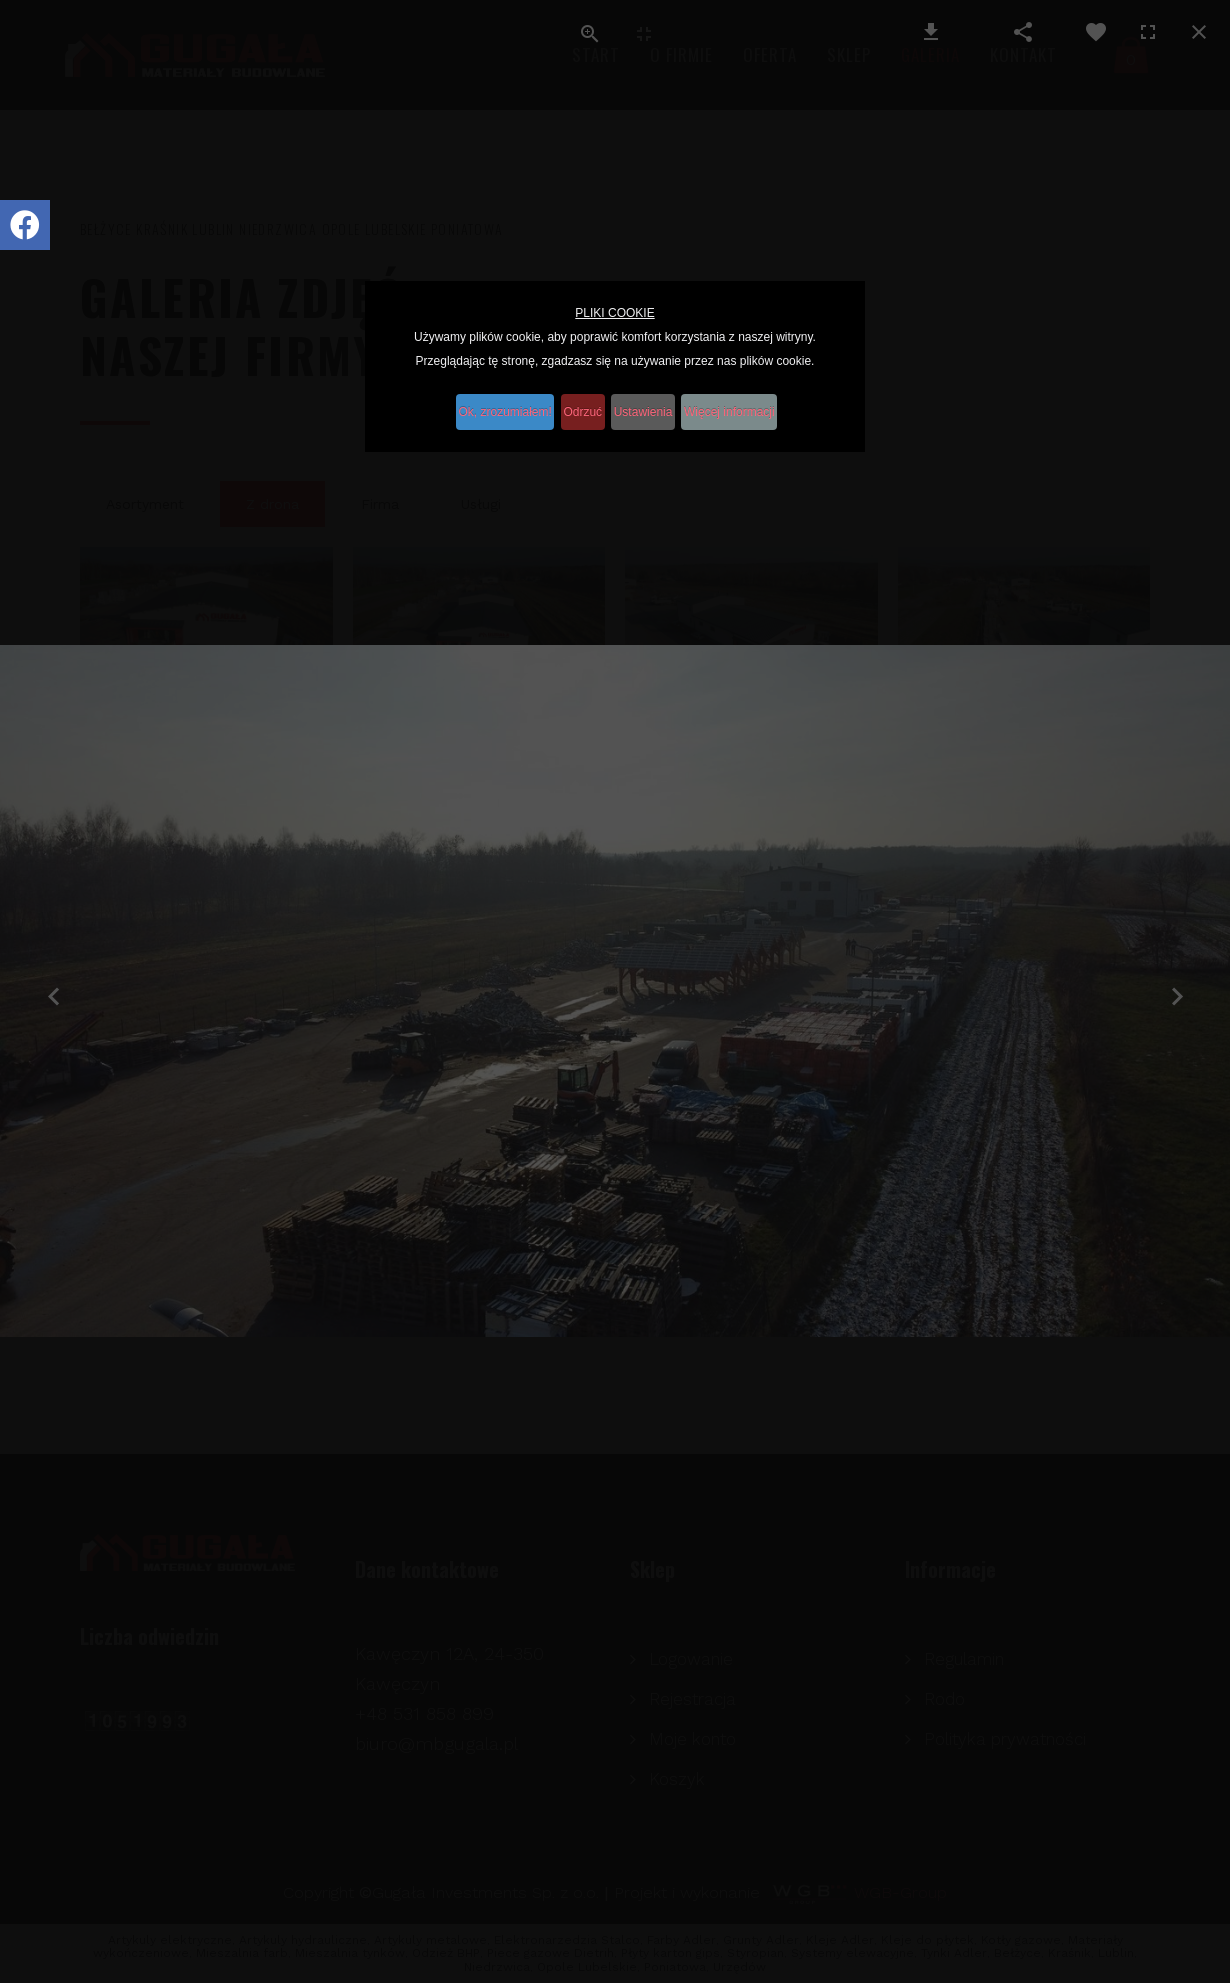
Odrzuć (577, 404)
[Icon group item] (25, 225)
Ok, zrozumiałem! (481, 404)
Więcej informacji (759, 404)
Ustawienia (655, 404)
